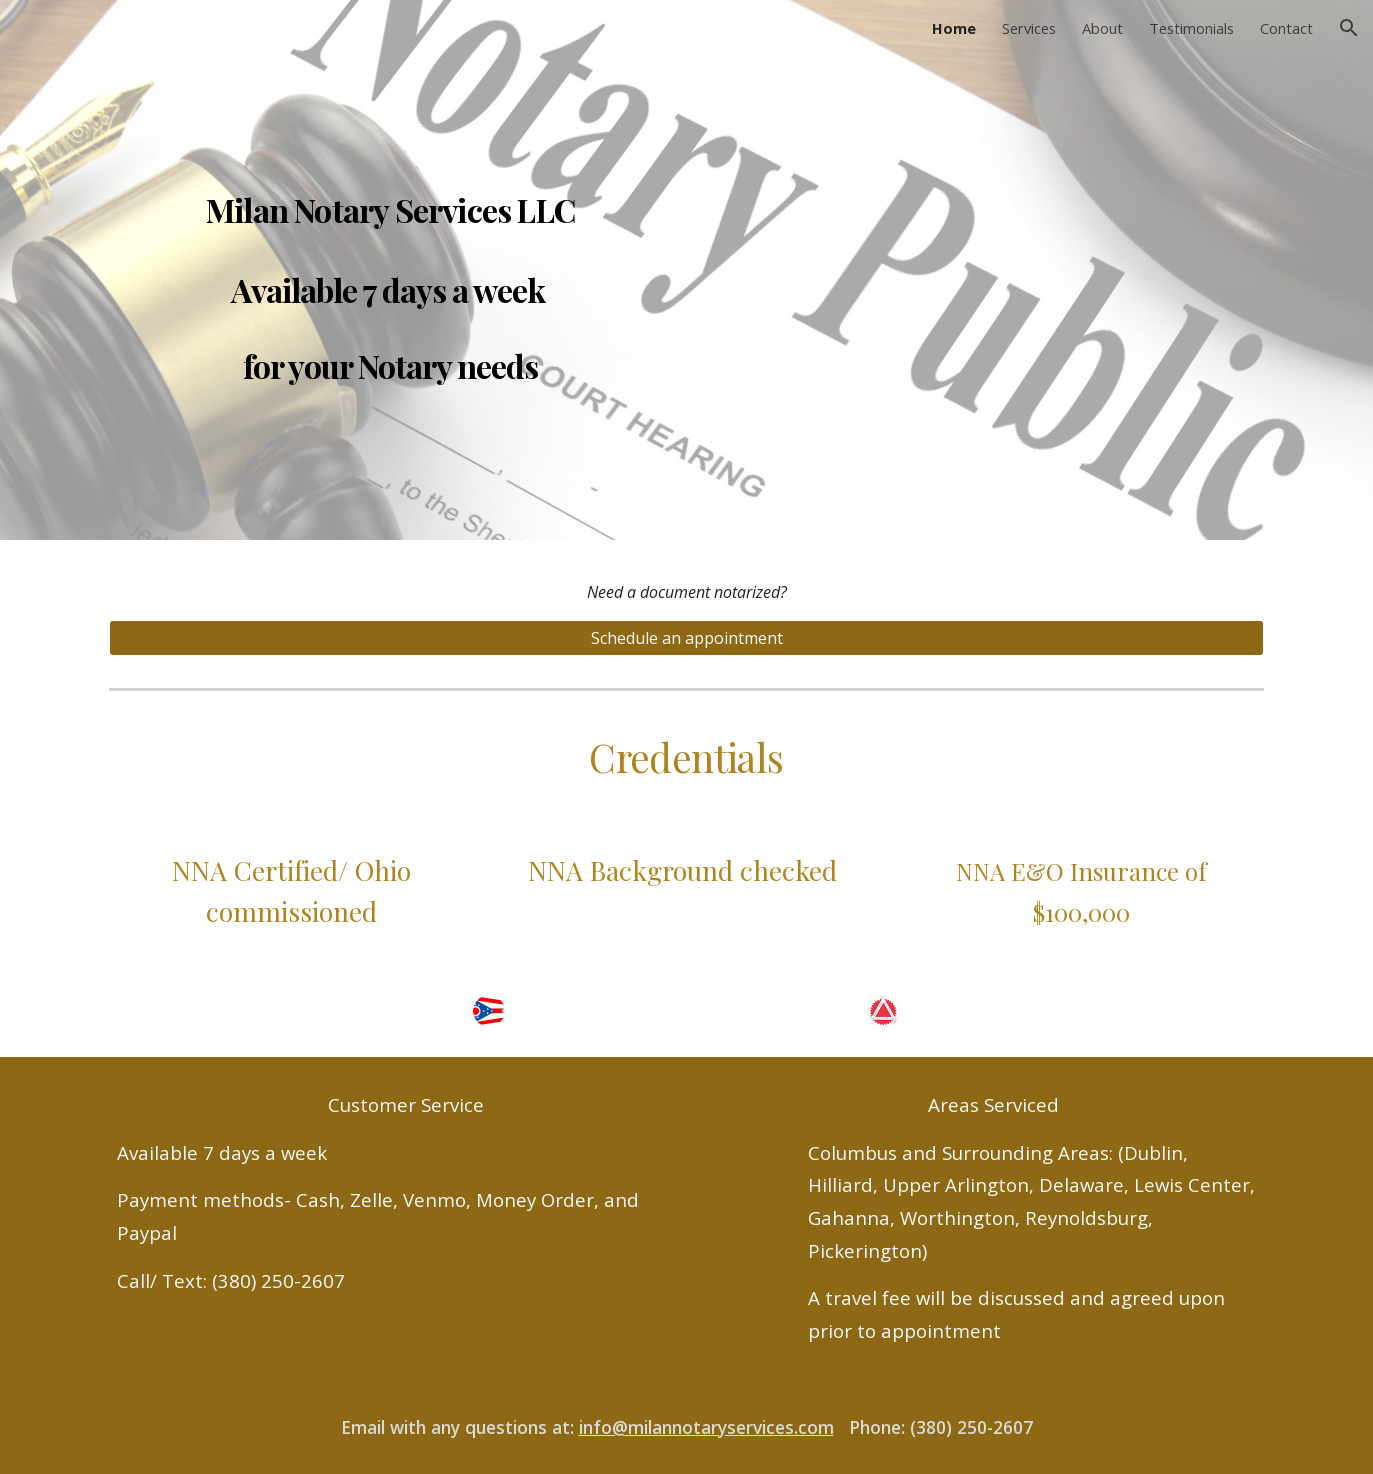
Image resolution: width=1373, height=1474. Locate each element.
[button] (1349, 28)
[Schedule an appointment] (686, 638)
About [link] (1102, 28)
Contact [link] (1286, 28)
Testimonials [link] (1191, 28)
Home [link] (954, 28)
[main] (390, 270)
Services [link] (1029, 28)
